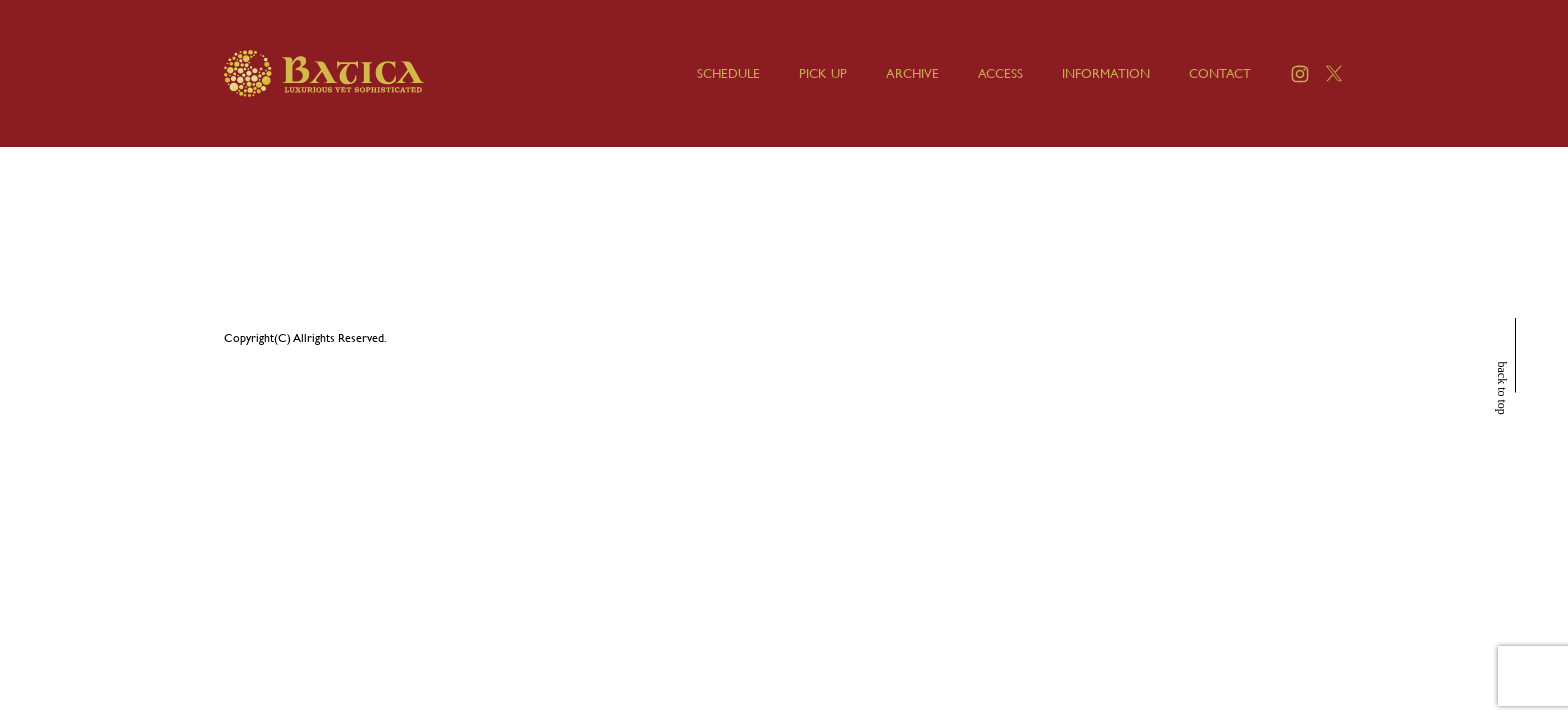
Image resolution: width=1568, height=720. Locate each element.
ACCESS (1000, 73)
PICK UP (823, 73)
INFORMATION (1106, 73)
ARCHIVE (912, 73)
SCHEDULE (728, 73)
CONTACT (1220, 73)
